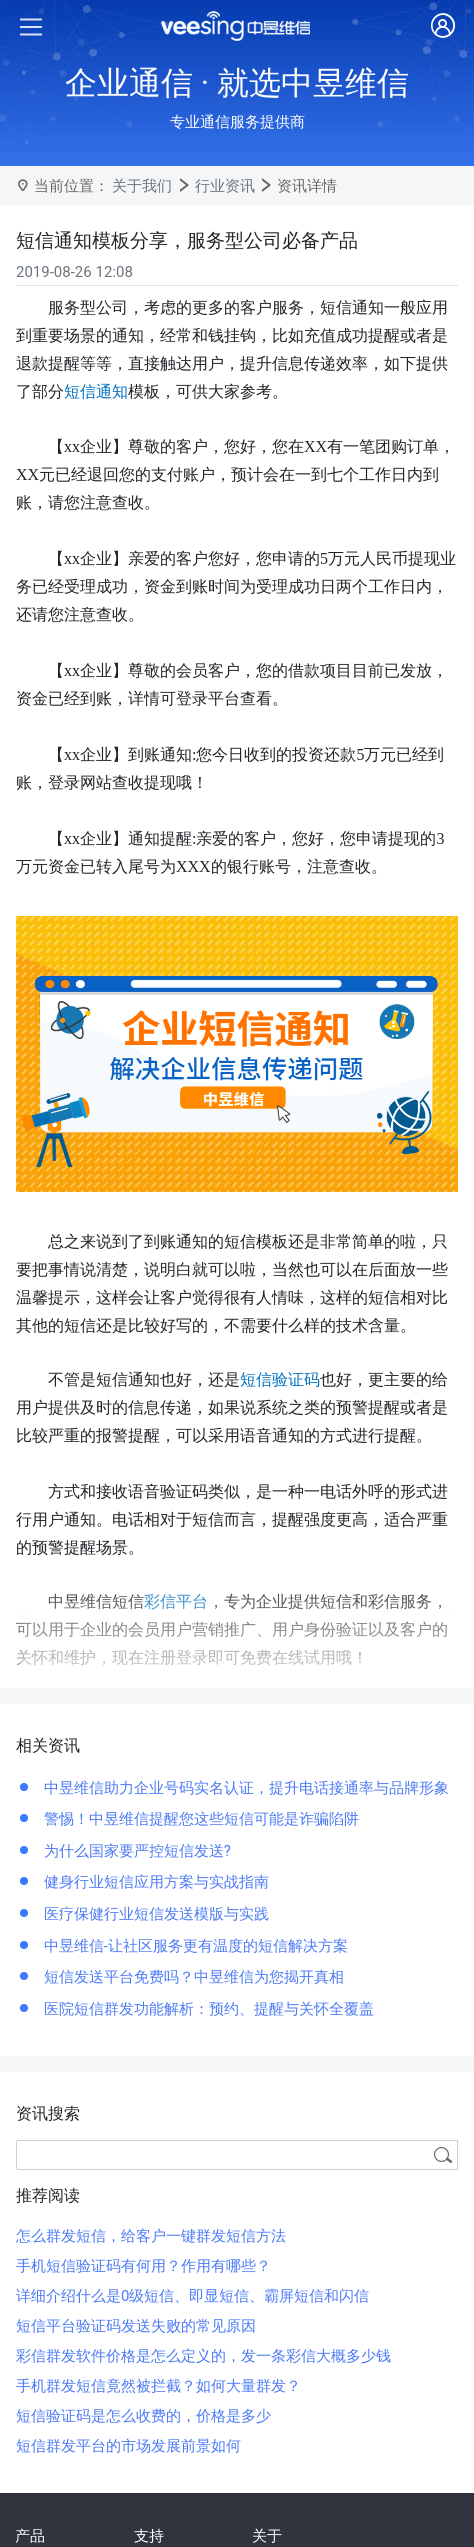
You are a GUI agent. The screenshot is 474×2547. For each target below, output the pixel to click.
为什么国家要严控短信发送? (135, 1851)
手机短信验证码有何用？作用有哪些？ (143, 2266)
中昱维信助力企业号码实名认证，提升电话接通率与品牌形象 (244, 1788)
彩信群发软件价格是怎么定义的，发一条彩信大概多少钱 (203, 2356)
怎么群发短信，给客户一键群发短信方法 (151, 2236)
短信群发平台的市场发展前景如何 (128, 2446)
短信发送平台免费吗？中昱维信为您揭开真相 (192, 1977)
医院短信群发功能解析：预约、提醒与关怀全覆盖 (207, 2009)
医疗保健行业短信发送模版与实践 (154, 1914)
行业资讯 (225, 186)
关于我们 (142, 186)
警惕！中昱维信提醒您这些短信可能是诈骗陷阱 (199, 1819)
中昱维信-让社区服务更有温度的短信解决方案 (194, 1946)
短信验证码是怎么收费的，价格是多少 (143, 2416)
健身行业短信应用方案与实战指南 (154, 1882)
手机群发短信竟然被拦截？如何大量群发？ (158, 2386)
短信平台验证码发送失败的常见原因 (136, 2326)
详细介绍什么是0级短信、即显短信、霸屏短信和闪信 (192, 2296)
